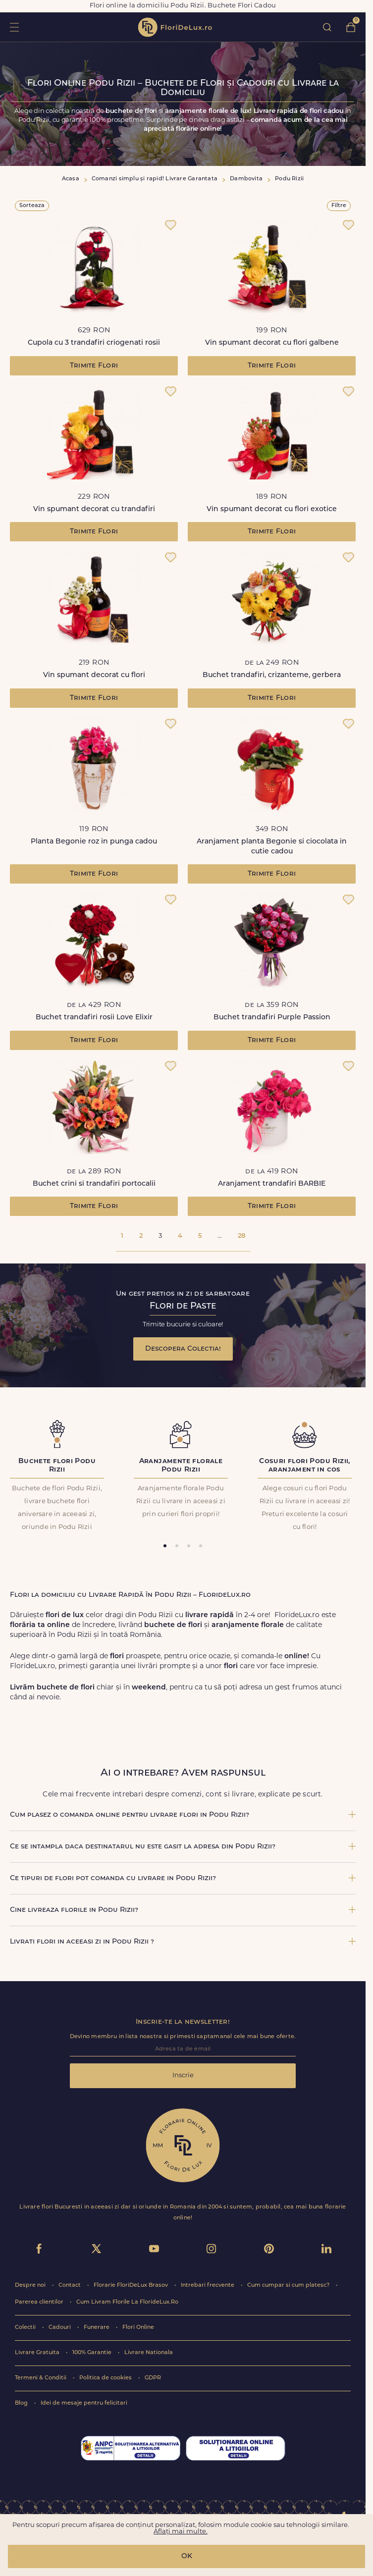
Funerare (97, 2327)
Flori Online (138, 2327)
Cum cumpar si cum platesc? (289, 2285)
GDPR (153, 2378)
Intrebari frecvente (208, 2285)
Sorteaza (32, 206)
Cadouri (60, 2327)
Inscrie (183, 2075)
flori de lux (175, 27)
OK (186, 2556)
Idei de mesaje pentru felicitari (84, 2403)
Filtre (338, 206)
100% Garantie (92, 2353)
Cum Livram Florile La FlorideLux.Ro (127, 2302)
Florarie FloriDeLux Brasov (131, 2285)
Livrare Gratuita (38, 2353)
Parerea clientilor (40, 2302)
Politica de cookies (106, 2378)
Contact (70, 2285)
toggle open (14, 27)
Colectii (26, 2327)
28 (241, 1236)
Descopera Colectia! (183, 1349)
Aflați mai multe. (181, 2531)
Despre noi (31, 2285)
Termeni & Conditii (41, 2378)
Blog (22, 2403)
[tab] (165, 1546)
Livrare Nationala (148, 2353)
